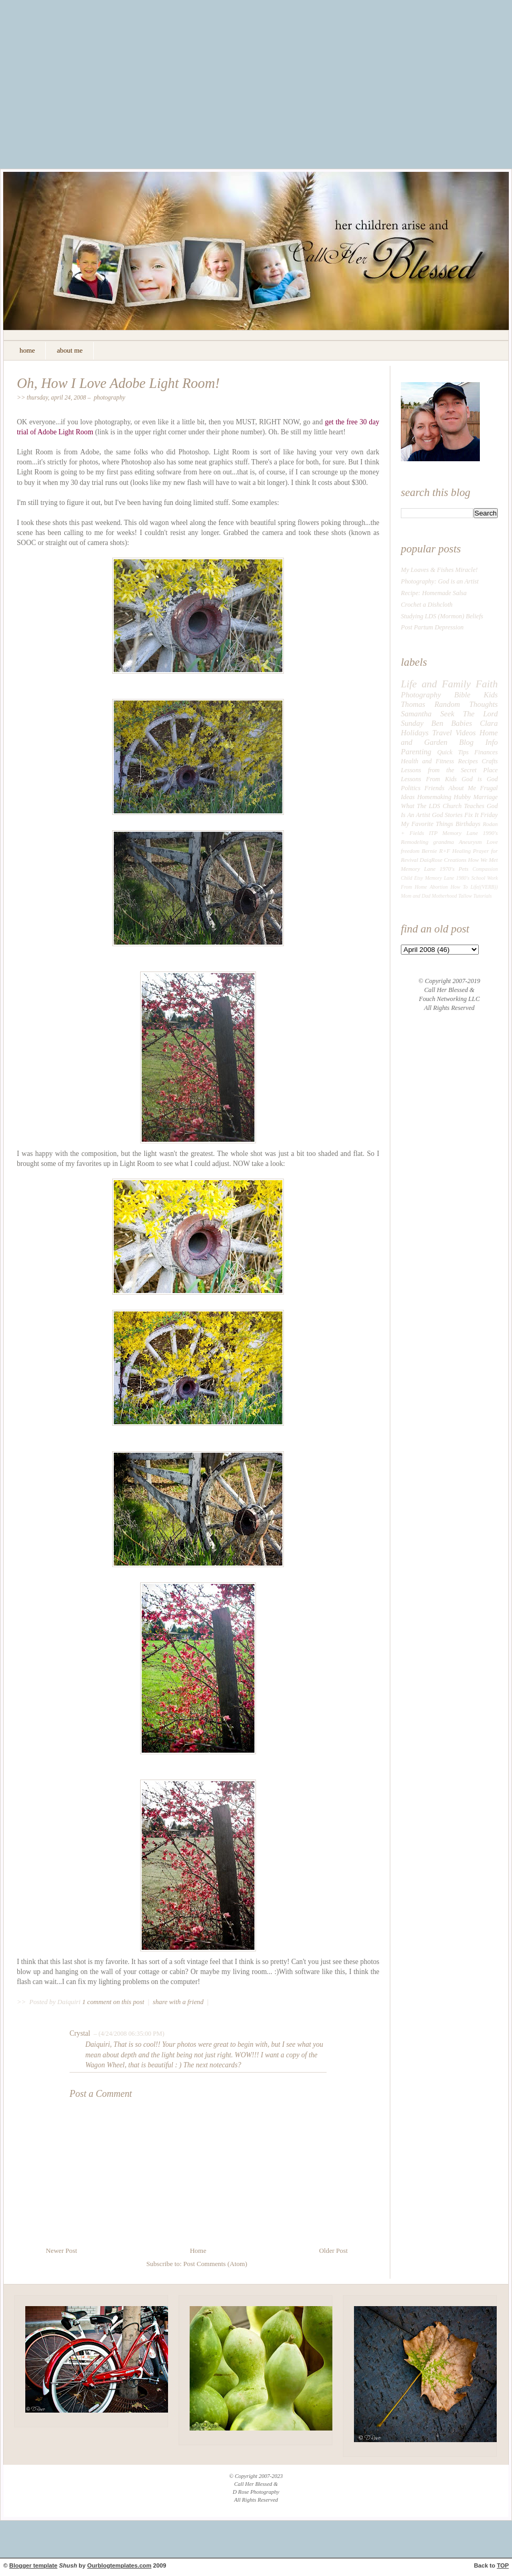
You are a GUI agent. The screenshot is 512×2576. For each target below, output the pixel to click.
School (478, 878)
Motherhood (444, 896)
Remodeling (414, 842)
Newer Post (61, 2250)
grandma (443, 842)
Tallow (465, 896)
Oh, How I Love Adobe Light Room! (118, 383)
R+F (444, 851)
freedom (410, 851)
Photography (109, 397)
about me (70, 350)
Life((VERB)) (484, 887)
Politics (410, 788)
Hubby (462, 797)
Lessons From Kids (429, 779)
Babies (461, 723)
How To (459, 887)
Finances (486, 752)
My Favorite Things (427, 824)
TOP (503, 2565)
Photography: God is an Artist (440, 581)
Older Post (333, 2250)
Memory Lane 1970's (428, 869)
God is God (479, 779)
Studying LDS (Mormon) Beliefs (442, 616)
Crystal (80, 2033)
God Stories (447, 815)
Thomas (413, 704)
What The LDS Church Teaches (443, 806)
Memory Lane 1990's (470, 833)
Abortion (439, 887)
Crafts (490, 761)
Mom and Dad (415, 896)
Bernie (429, 851)
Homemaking (434, 797)
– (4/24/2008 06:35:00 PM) (128, 2033)
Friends (435, 788)
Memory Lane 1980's (447, 878)
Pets (464, 869)
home (27, 350)
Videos (466, 732)
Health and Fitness (427, 761)
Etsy (418, 878)
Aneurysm (470, 842)
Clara (489, 723)
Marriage (485, 797)
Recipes (468, 761)
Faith (487, 683)
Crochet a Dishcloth (426, 604)
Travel (442, 732)
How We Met (483, 860)
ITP (433, 833)
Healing (461, 851)
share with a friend (178, 2002)
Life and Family (436, 683)
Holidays (415, 732)
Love (492, 842)
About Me (462, 788)
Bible (462, 695)
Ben (437, 723)
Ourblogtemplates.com (119, 2565)
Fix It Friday (481, 815)
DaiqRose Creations (443, 860)
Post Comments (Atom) (215, 2264)
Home (198, 2250)
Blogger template (33, 2565)
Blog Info (478, 742)
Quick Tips (453, 752)
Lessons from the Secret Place (449, 770)
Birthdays (468, 824)
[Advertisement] (256, 92)
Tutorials (482, 896)
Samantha (416, 713)
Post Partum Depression (432, 627)
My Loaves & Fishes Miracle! (439, 569)
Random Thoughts (466, 704)
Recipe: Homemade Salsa (434, 593)
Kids (491, 695)
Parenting (416, 751)
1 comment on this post (114, 2002)
